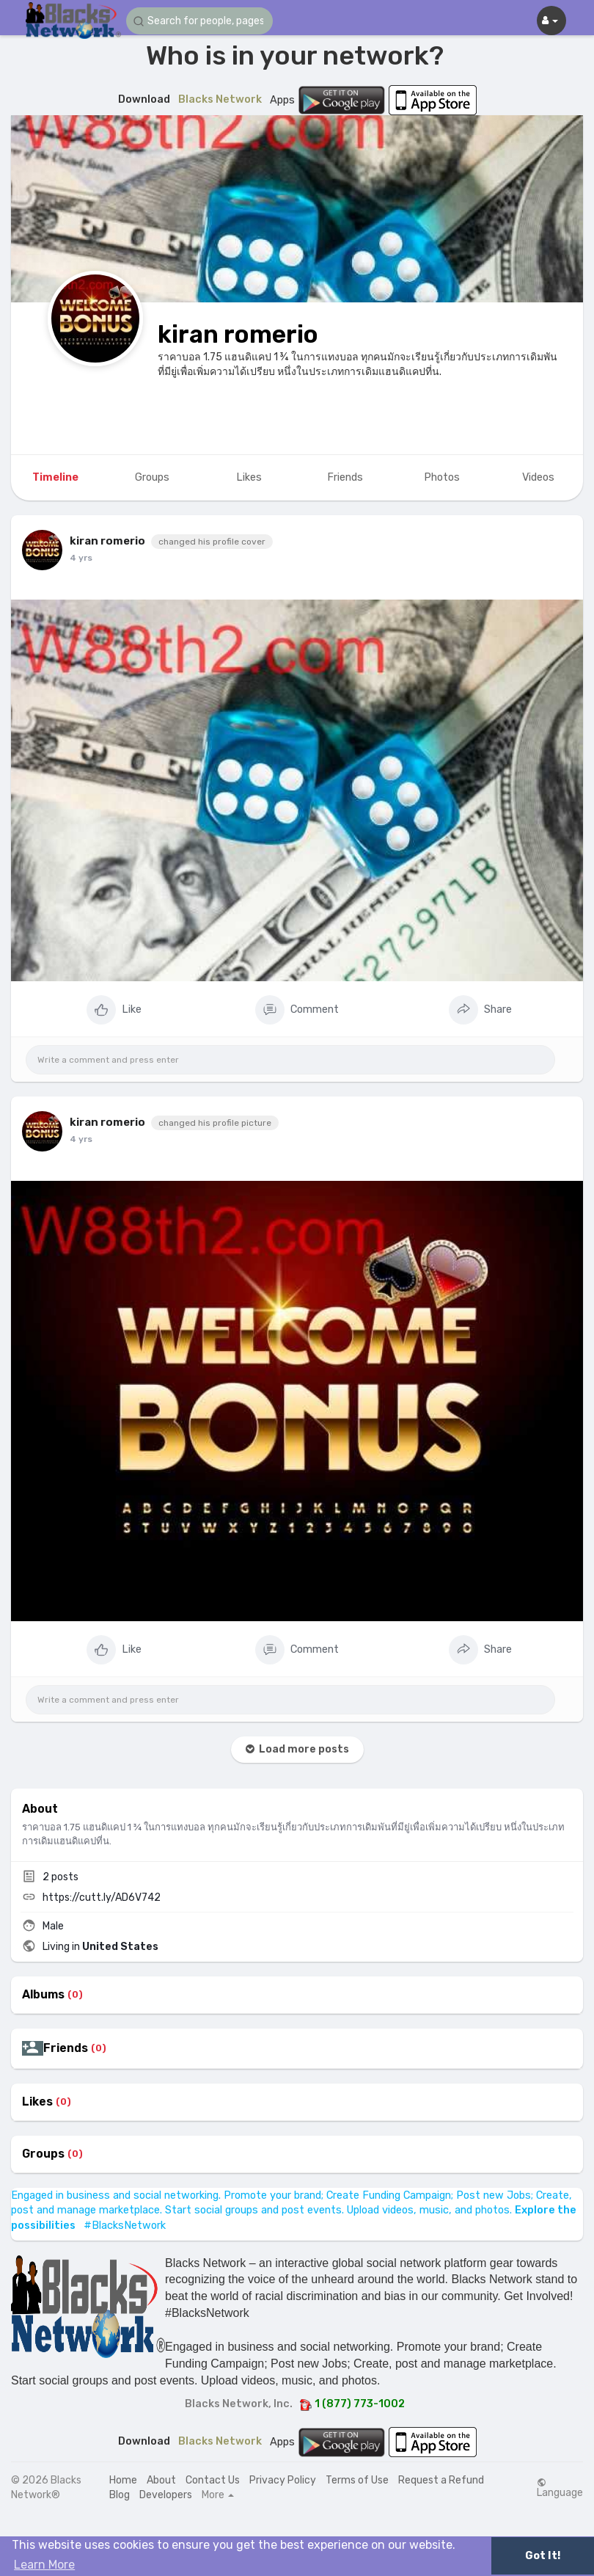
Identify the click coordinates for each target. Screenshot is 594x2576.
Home (123, 2480)
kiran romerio (238, 334)
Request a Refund (441, 2480)
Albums (43, 1995)
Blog (119, 2495)
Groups (43, 2154)
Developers (165, 2495)
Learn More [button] (44, 2565)
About (161, 2480)
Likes (37, 2102)
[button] (199, 20)
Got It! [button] (542, 2556)
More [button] (218, 2495)
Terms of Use (357, 2480)
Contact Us (213, 2480)
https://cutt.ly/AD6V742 (102, 1897)
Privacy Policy (282, 2480)
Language (560, 2488)
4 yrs (81, 558)
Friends (65, 2048)
